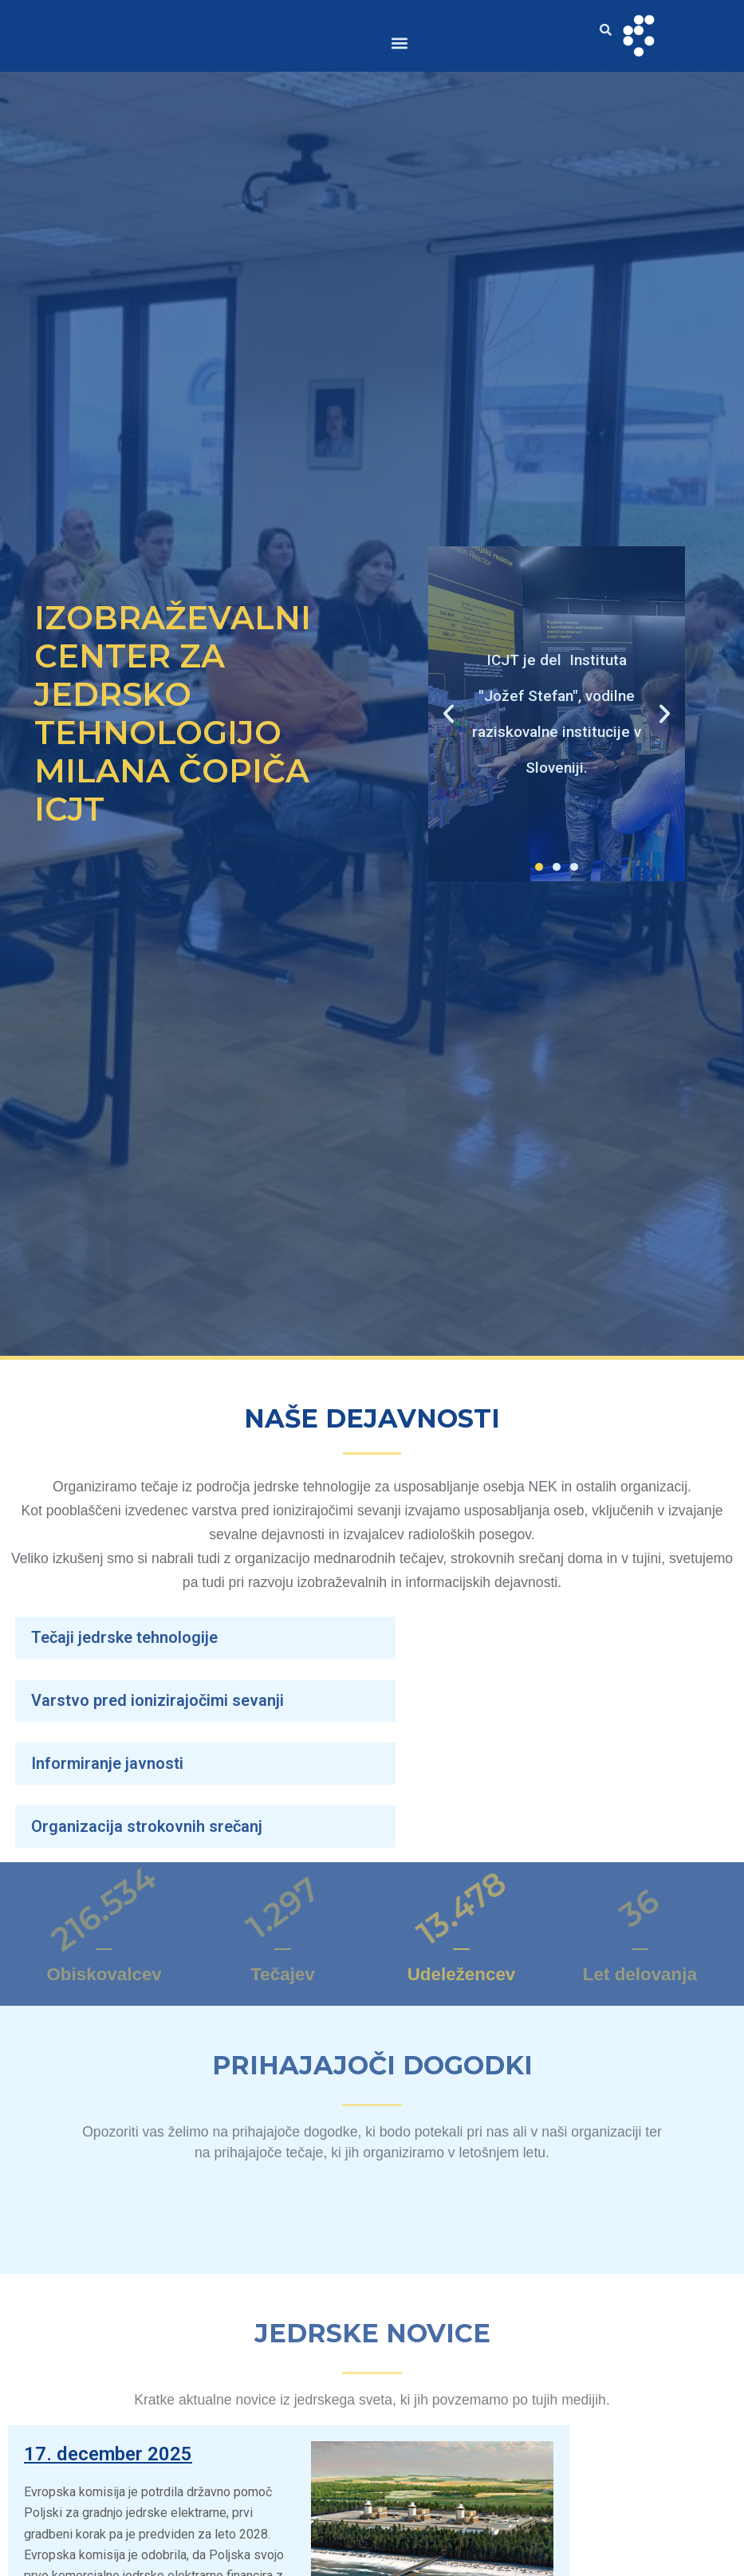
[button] (400, 43)
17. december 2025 (113, 2453)
